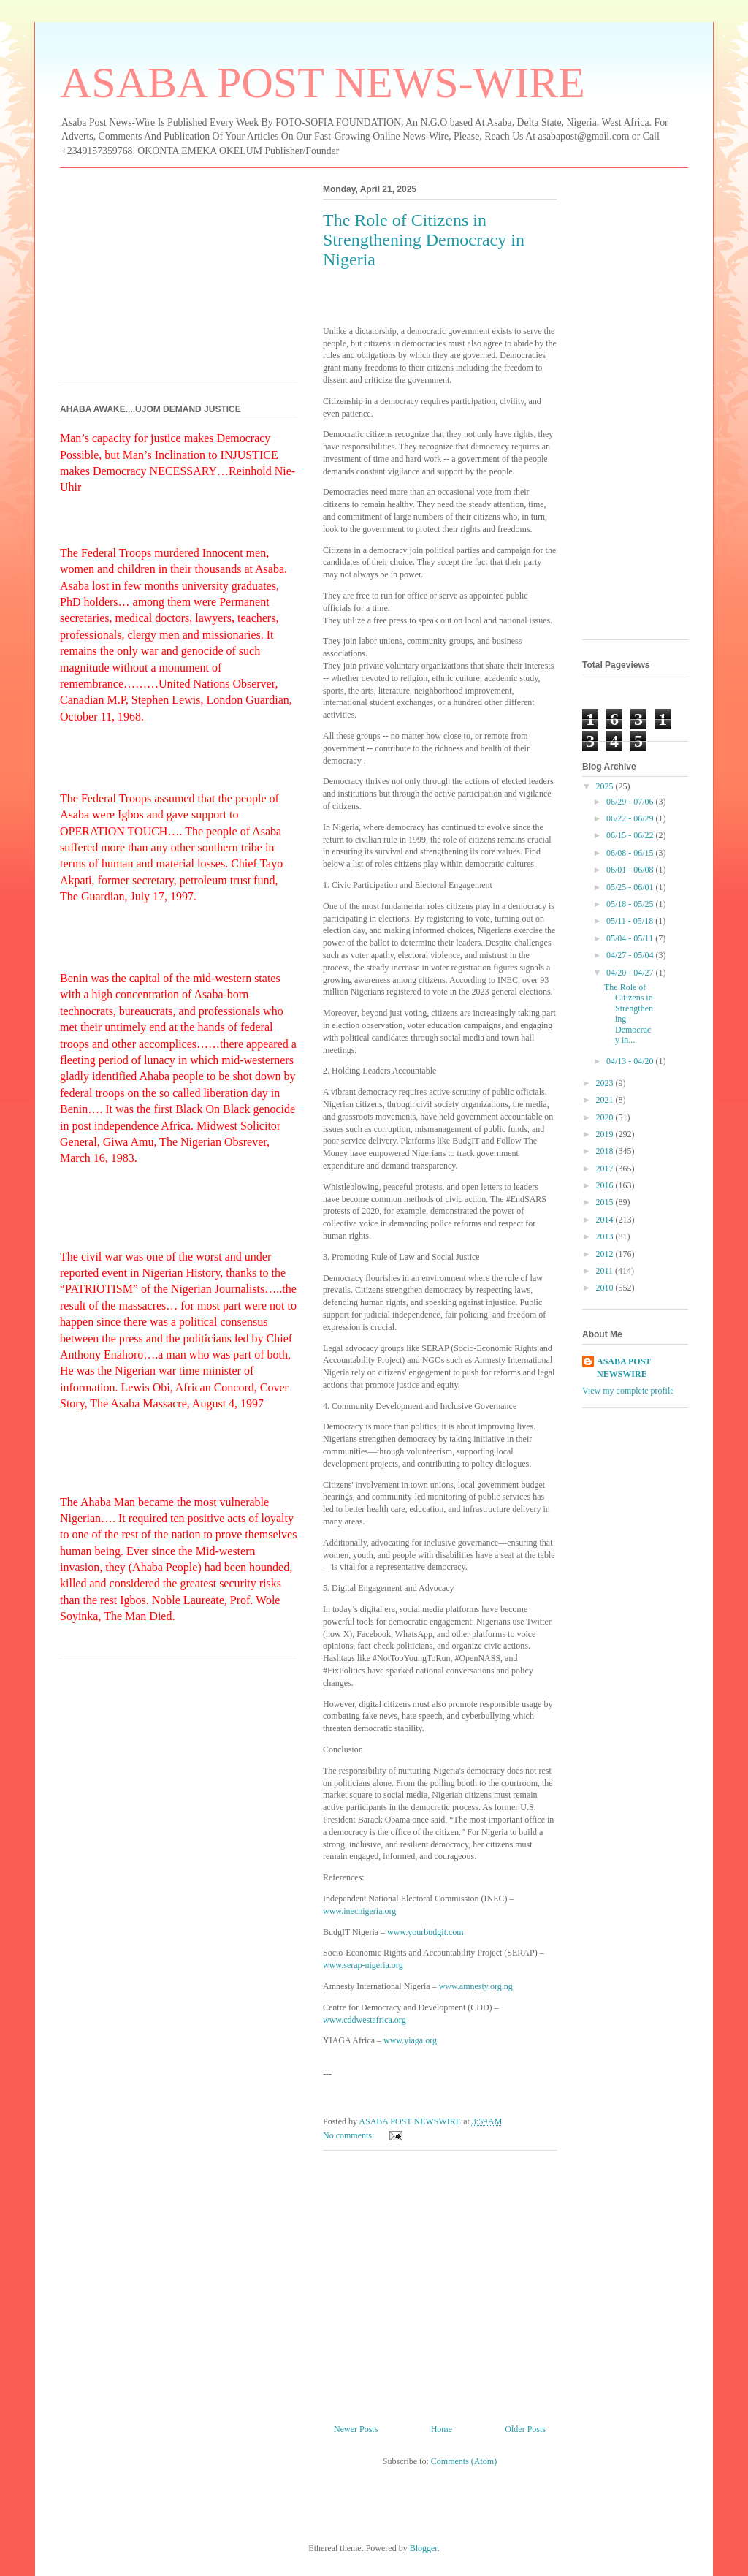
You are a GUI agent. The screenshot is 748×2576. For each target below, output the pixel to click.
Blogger (424, 2548)
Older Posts (525, 2429)
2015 (606, 1202)
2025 (606, 786)
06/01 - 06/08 (631, 870)
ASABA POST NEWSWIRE (624, 1367)
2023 (606, 1083)
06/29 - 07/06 (631, 802)
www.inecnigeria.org (359, 1911)
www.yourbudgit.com (425, 1932)
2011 (606, 1271)
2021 (606, 1100)
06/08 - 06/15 (631, 853)
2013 (606, 1236)
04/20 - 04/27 (631, 973)
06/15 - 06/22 (631, 835)
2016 (606, 1185)
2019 (606, 1134)
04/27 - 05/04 (631, 955)
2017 (606, 1168)
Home (441, 2429)
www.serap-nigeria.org (363, 1965)
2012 (606, 1254)
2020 (606, 1117)
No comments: (349, 2135)
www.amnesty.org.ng (476, 1986)
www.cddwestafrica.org (364, 2020)
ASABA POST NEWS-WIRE (322, 82)
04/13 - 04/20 (631, 1061)
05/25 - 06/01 (631, 887)
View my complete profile (628, 1391)
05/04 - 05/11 (630, 938)
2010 (606, 1288)
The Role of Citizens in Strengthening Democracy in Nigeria (423, 239)
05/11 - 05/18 (630, 921)
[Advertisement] (439, 2281)
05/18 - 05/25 (631, 904)
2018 (606, 1151)
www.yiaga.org (410, 2040)
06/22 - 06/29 (631, 818)
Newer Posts (356, 2429)
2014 (606, 1220)
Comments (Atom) (464, 2461)
